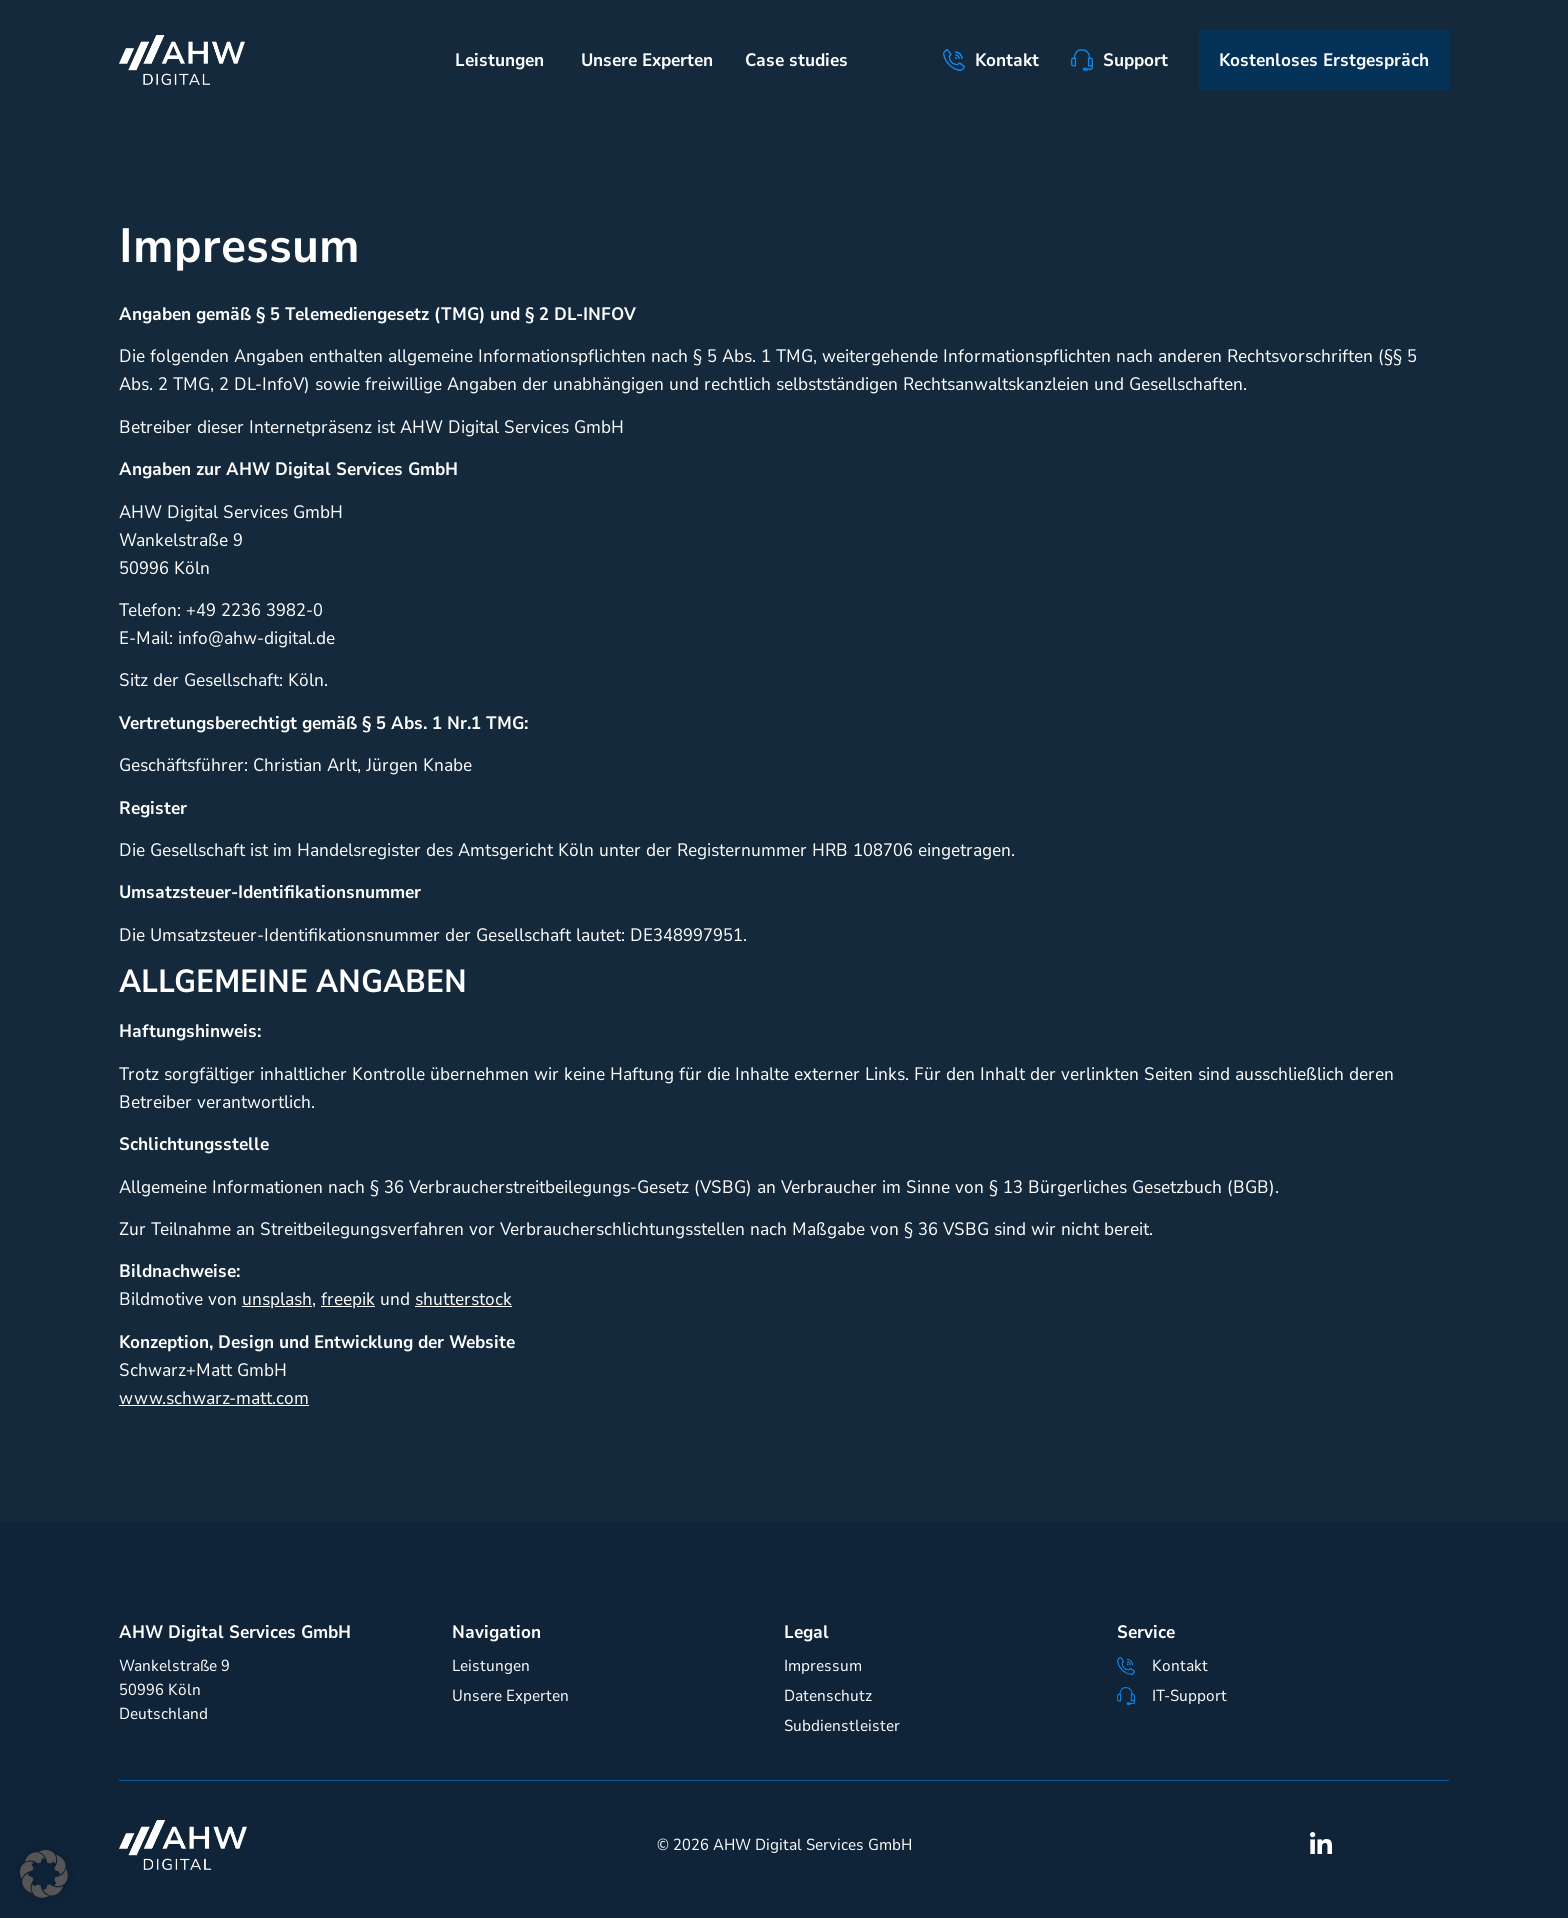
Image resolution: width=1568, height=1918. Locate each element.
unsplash (277, 1299)
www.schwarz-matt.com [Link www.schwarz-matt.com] (214, 1398)
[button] (44, 1874)
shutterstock (463, 1299)
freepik (348, 1299)
